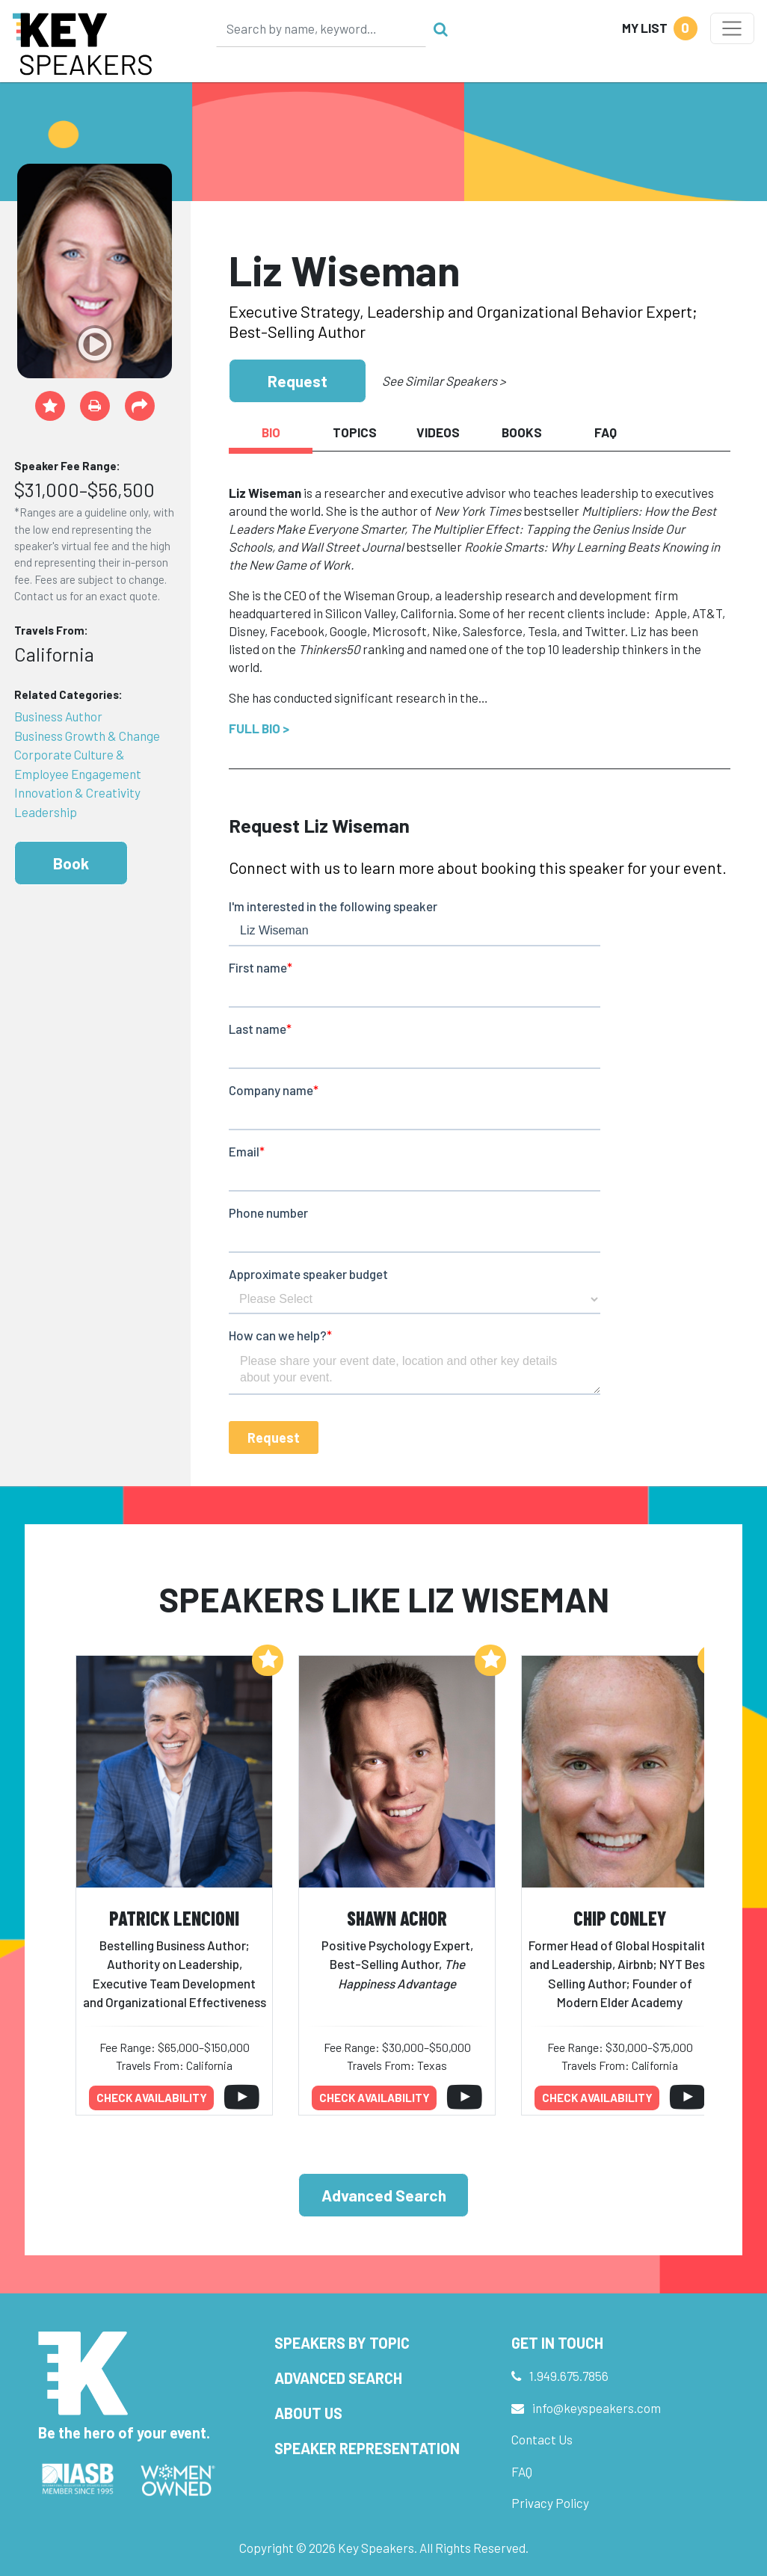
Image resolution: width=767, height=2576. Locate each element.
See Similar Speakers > (443, 380)
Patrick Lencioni (174, 1917)
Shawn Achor (397, 1917)
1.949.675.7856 (569, 2375)
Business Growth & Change (87, 735)
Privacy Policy (550, 2502)
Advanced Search (383, 2195)
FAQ (521, 2471)
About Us (308, 2413)
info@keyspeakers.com (596, 2407)
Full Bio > (259, 728)
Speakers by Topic (342, 2343)
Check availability (151, 2097)
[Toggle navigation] (732, 28)
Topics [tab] (355, 432)
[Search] (321, 28)
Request (297, 381)
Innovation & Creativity (77, 792)
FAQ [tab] (605, 432)
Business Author (58, 716)
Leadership (45, 811)
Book (71, 863)
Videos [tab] (438, 432)
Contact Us (542, 2439)
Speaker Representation (367, 2448)
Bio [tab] (271, 432)
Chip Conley (619, 1917)
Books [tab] (522, 432)
